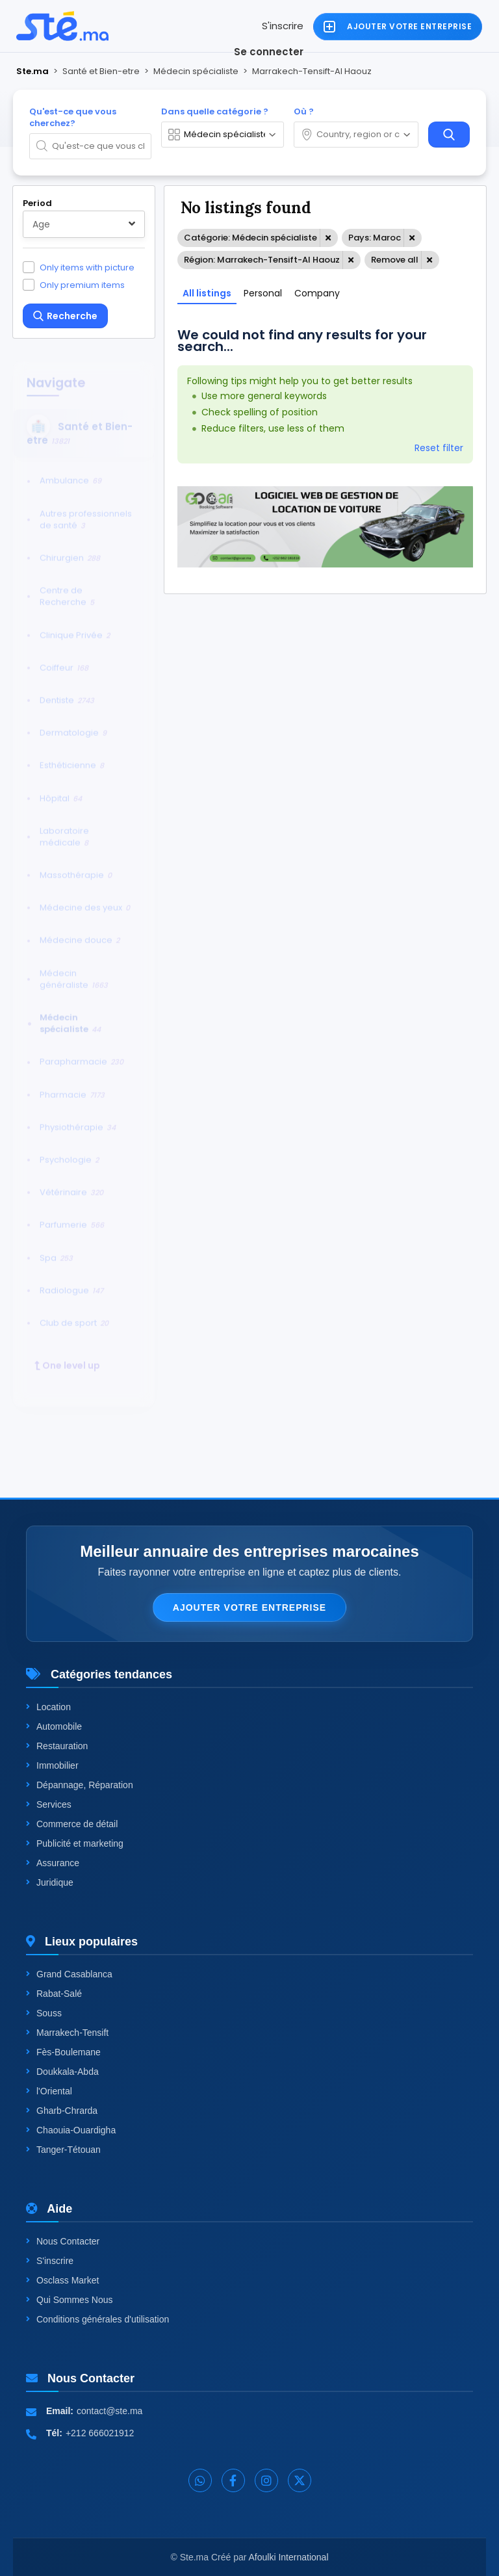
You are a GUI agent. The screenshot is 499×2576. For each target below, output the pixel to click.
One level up (67, 1355)
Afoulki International (289, 2557)
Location (48, 1707)
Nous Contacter (62, 2241)
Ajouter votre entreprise (249, 1607)
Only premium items (82, 285)
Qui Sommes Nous (69, 2300)
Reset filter (439, 447)
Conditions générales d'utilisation (97, 2319)
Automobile (54, 1726)
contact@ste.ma (109, 2411)
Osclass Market (62, 2280)
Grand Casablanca (69, 1974)
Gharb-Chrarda (61, 2110)
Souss (44, 2013)
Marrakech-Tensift (67, 2032)
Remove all (394, 260)
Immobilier (52, 1765)
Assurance (52, 1863)
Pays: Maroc (374, 237)
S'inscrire (282, 26)
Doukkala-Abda (62, 2071)
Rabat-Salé (54, 1993)
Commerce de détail (72, 1824)
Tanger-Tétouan (63, 2149)
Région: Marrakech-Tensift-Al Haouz (262, 260)
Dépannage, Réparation (79, 1785)
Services (48, 1804)
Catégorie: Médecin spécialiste (250, 237)
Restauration (57, 1746)
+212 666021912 (100, 2433)
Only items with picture (87, 267)
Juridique (49, 1882)
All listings (207, 293)
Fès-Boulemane (63, 2052)
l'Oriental (49, 2091)
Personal (263, 293)
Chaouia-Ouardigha (71, 2130)
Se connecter (268, 52)
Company (317, 293)
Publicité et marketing (74, 1843)
